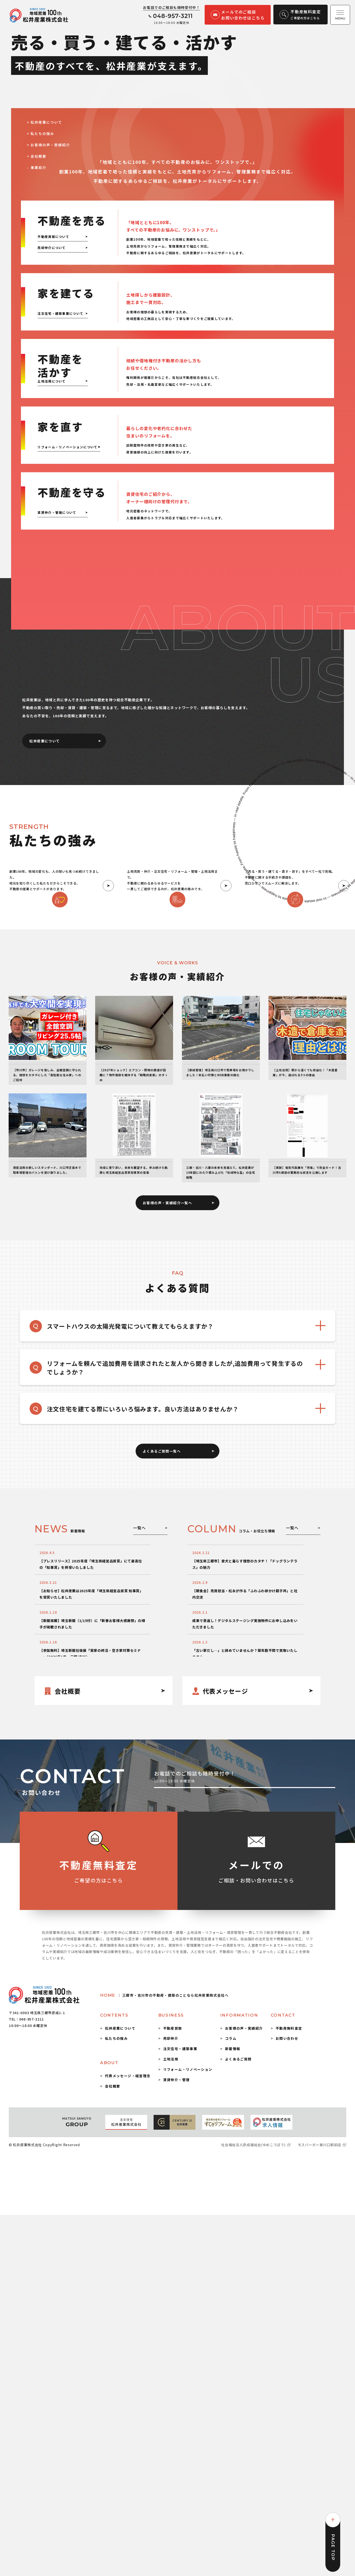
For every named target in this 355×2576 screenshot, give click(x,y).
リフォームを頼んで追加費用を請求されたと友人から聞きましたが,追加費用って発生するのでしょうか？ (166, 1728)
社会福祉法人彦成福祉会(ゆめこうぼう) (253, 2505)
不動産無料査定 (289, 2389)
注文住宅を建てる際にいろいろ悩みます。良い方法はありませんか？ (134, 1770)
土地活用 (170, 2420)
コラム (230, 2399)
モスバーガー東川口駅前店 (319, 2505)
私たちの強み (42, 133)
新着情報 (232, 2409)
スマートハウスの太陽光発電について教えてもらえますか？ (121, 1687)
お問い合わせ (287, 2399)
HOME (164, 2356)
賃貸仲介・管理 (176, 2440)
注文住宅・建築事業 (180, 2409)
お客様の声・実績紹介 (50, 144)
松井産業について (46, 122)
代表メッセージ (220, 2052)
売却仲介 (170, 2399)
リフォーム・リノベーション (188, 2430)
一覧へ (139, 1889)
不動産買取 (172, 2389)
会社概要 (38, 156)
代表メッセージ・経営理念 (128, 2436)
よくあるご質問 (238, 2420)
